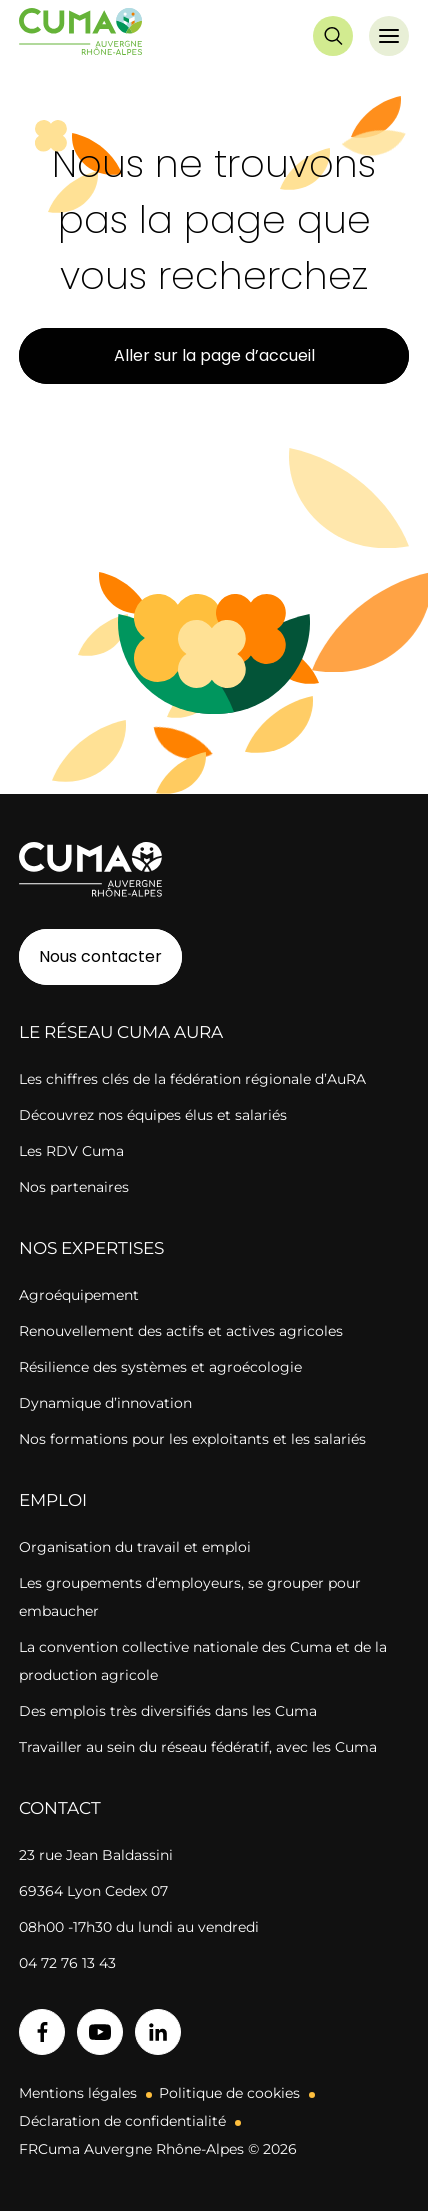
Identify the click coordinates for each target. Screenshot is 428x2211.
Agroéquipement (79, 1295)
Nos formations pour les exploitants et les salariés (192, 1439)
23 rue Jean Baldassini (96, 1855)
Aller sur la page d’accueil (214, 355)
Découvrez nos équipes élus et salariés (153, 1115)
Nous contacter (100, 956)
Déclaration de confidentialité (122, 2121)
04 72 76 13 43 (67, 1963)
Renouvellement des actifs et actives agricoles (181, 1331)
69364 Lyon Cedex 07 (93, 1891)
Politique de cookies (229, 2093)
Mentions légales (78, 2093)
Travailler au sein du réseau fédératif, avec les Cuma (198, 1747)
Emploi (53, 1500)
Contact (60, 1808)
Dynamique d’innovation (105, 1403)
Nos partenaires (74, 1187)
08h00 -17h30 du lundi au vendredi (139, 1927)
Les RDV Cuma (71, 1151)
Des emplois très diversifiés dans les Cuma (168, 1711)
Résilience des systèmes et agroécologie (160, 1367)
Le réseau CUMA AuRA (121, 1032)
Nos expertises (91, 1248)
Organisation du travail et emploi (135, 1547)
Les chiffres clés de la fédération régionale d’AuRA (192, 1079)
